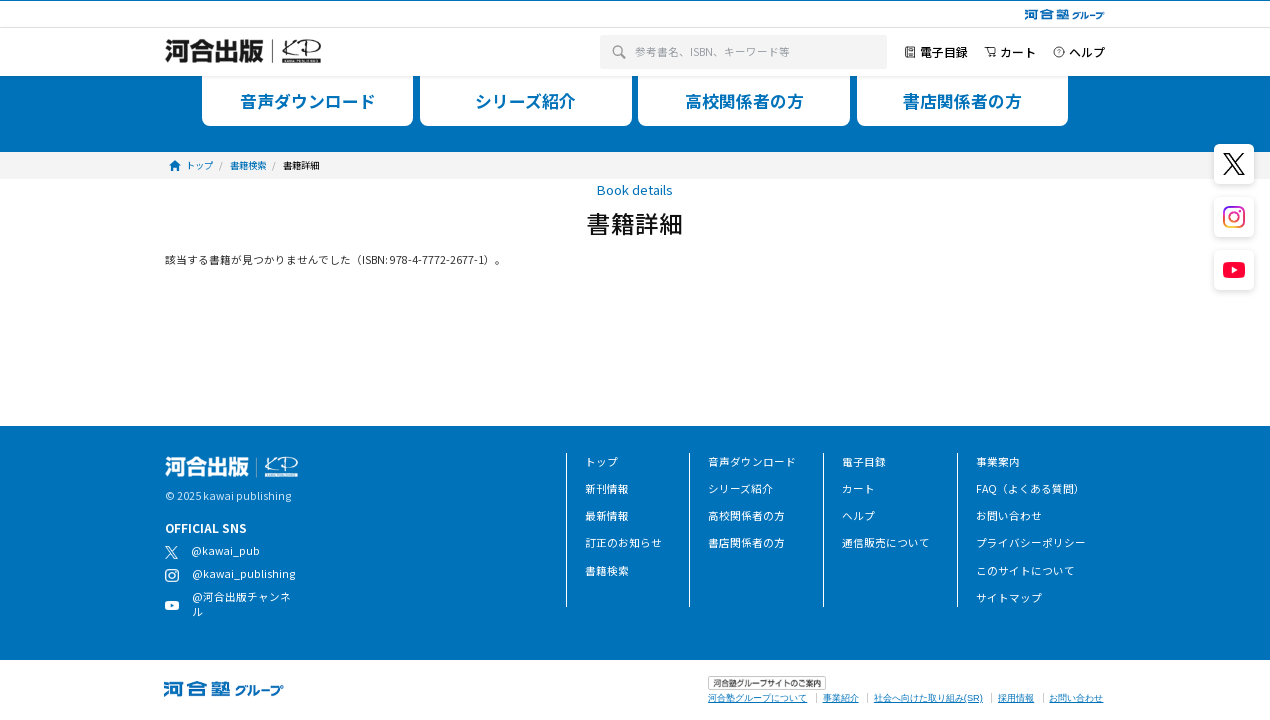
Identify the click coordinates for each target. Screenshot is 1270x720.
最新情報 (607, 515)
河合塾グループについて (757, 698)
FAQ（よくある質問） (1030, 488)
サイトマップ (1009, 597)
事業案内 (998, 461)
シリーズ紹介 (740, 488)
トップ (601, 461)
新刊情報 (607, 488)
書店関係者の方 (746, 542)
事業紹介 (841, 698)
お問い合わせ (1009, 515)
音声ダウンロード (752, 461)
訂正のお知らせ (623, 542)
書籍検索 (607, 570)
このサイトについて (1025, 570)
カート (858, 488)
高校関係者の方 (746, 515)
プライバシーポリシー (1031, 542)
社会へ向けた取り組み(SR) (928, 698)
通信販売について (886, 542)
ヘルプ (858, 515)
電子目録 (864, 461)
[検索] (619, 52)
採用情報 (1016, 698)
